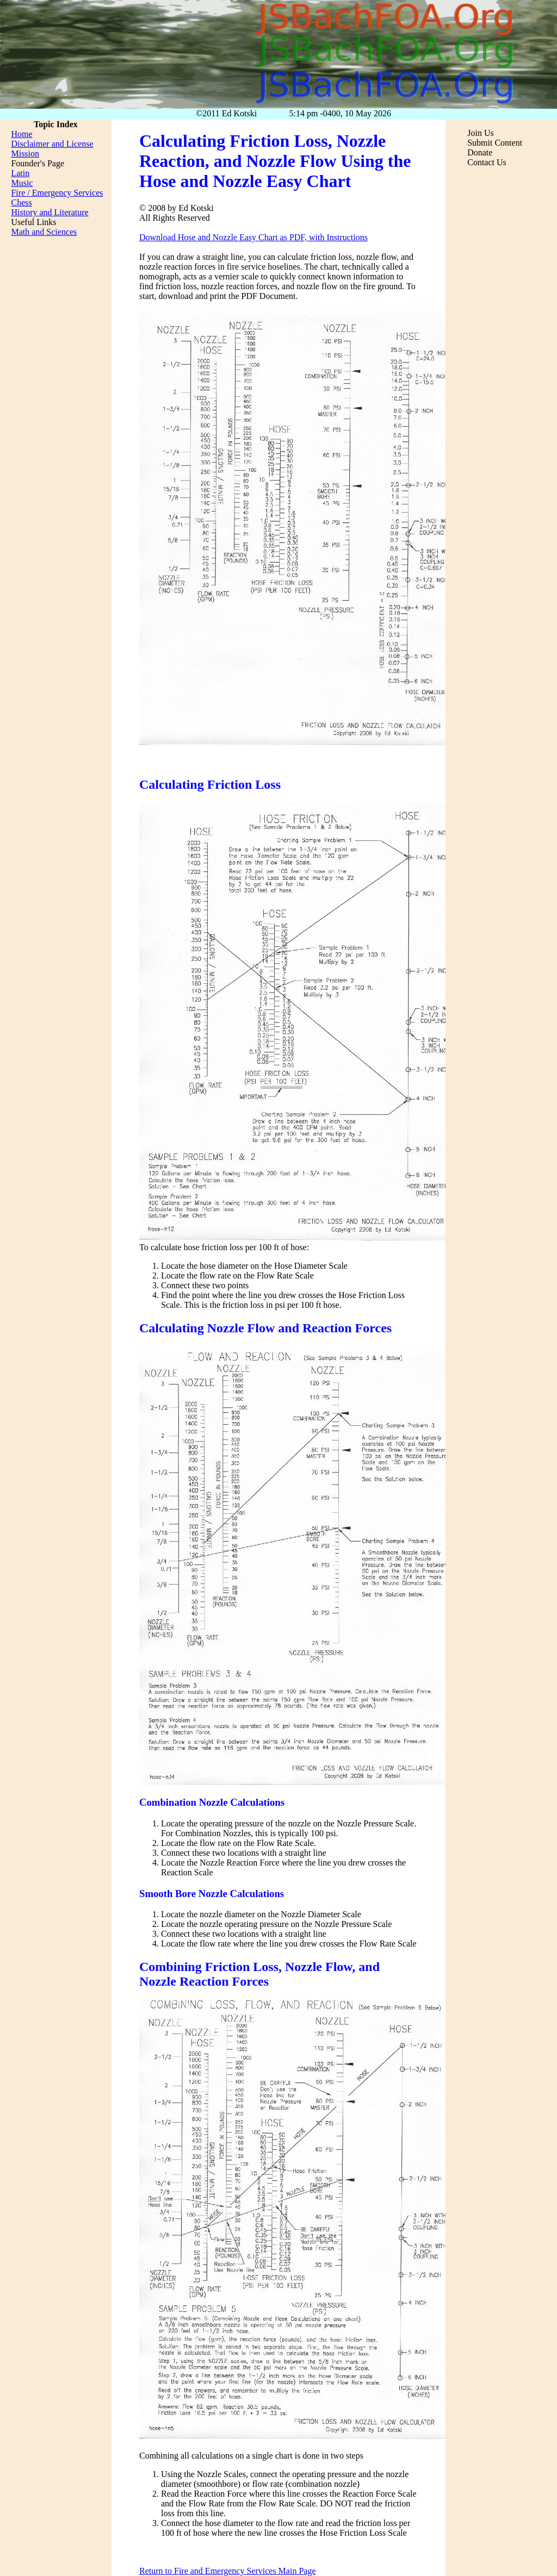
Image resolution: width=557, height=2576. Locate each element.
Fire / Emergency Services (57, 192)
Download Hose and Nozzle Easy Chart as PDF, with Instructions (253, 237)
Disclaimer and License (52, 143)
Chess (21, 202)
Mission (25, 153)
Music (22, 183)
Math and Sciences (44, 231)
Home (21, 134)
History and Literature (49, 212)
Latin (20, 173)
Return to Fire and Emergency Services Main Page (227, 2570)
